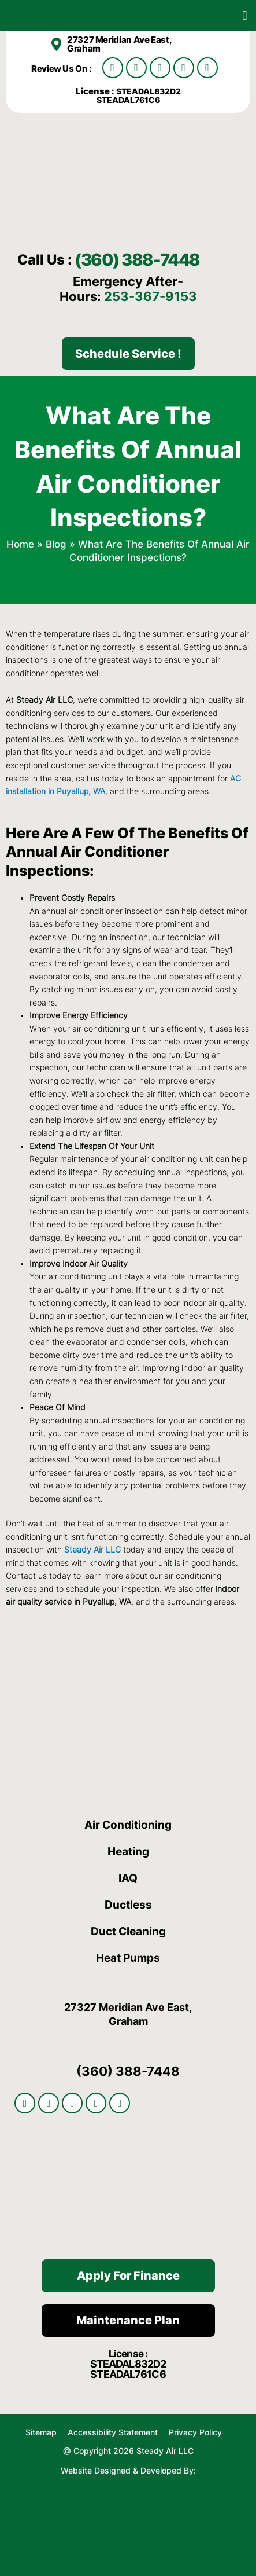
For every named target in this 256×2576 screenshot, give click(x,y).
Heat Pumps (128, 1958)
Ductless (128, 1904)
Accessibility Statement (114, 2432)
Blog (56, 544)
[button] (244, 15)
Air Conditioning (128, 1825)
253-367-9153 (150, 296)
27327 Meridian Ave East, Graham (119, 44)
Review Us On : (62, 68)
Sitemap (41, 2432)
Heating (128, 1851)
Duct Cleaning (128, 1931)
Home (20, 544)
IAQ (128, 1878)
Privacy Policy (195, 2432)
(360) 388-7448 (137, 259)
